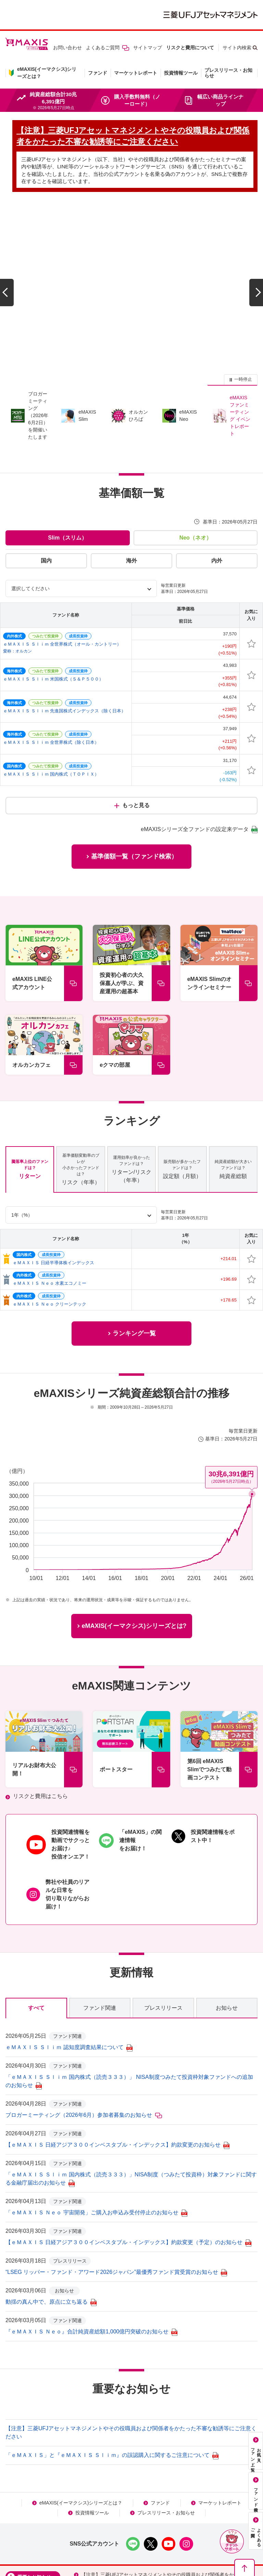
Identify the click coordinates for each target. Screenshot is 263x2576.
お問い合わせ (67, 47)
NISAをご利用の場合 (62, 2518)
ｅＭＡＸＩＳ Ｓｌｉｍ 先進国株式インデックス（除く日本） (64, 625)
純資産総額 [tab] (233, 1083)
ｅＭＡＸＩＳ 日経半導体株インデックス (53, 1177)
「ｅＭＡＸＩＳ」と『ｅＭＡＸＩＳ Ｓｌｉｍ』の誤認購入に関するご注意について (111, 2370)
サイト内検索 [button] (237, 47)
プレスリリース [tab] (163, 1923)
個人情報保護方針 (211, 2518)
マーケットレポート (135, 73)
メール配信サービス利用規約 (135, 2528)
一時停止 (243, 294)
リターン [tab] (30, 1083)
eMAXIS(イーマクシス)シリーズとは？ (81, 2418)
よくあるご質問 (107, 47)
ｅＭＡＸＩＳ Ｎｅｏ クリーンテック (49, 1218)
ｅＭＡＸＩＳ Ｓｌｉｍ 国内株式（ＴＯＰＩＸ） (51, 688)
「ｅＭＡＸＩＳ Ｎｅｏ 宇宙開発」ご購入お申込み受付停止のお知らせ (96, 2128)
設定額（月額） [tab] (182, 1083)
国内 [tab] (46, 475)
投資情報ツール (181, 73)
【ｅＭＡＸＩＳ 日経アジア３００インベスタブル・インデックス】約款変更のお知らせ (117, 2060)
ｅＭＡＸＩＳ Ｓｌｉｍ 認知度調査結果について (69, 1962)
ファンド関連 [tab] (99, 1923)
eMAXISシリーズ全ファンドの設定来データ (199, 744)
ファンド (97, 73)
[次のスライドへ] (256, 251)
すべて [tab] (36, 1923)
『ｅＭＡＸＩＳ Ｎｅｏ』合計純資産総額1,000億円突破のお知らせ (91, 2247)
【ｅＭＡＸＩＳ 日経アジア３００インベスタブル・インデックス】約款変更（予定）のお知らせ (128, 2157)
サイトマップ (147, 47)
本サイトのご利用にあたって (138, 2518)
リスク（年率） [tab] (80, 1083)
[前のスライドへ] (7, 251)
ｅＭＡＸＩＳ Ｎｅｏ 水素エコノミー (49, 1198)
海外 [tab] (131, 475)
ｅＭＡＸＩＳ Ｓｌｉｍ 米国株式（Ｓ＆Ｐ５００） (53, 594)
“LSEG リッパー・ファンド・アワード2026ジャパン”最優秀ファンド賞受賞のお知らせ (116, 2187)
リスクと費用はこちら (40, 1711)
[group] (131, 251)
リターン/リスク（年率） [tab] (131, 1083)
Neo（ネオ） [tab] (195, 452)
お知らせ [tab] (227, 1923)
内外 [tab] (216, 475)
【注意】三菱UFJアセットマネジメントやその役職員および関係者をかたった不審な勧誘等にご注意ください (167, 2493)
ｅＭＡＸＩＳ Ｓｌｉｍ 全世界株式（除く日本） (51, 657)
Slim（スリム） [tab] (67, 452)
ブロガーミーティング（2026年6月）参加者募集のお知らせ (83, 2030)
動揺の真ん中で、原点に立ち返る (51, 2217)
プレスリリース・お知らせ (228, 72)
